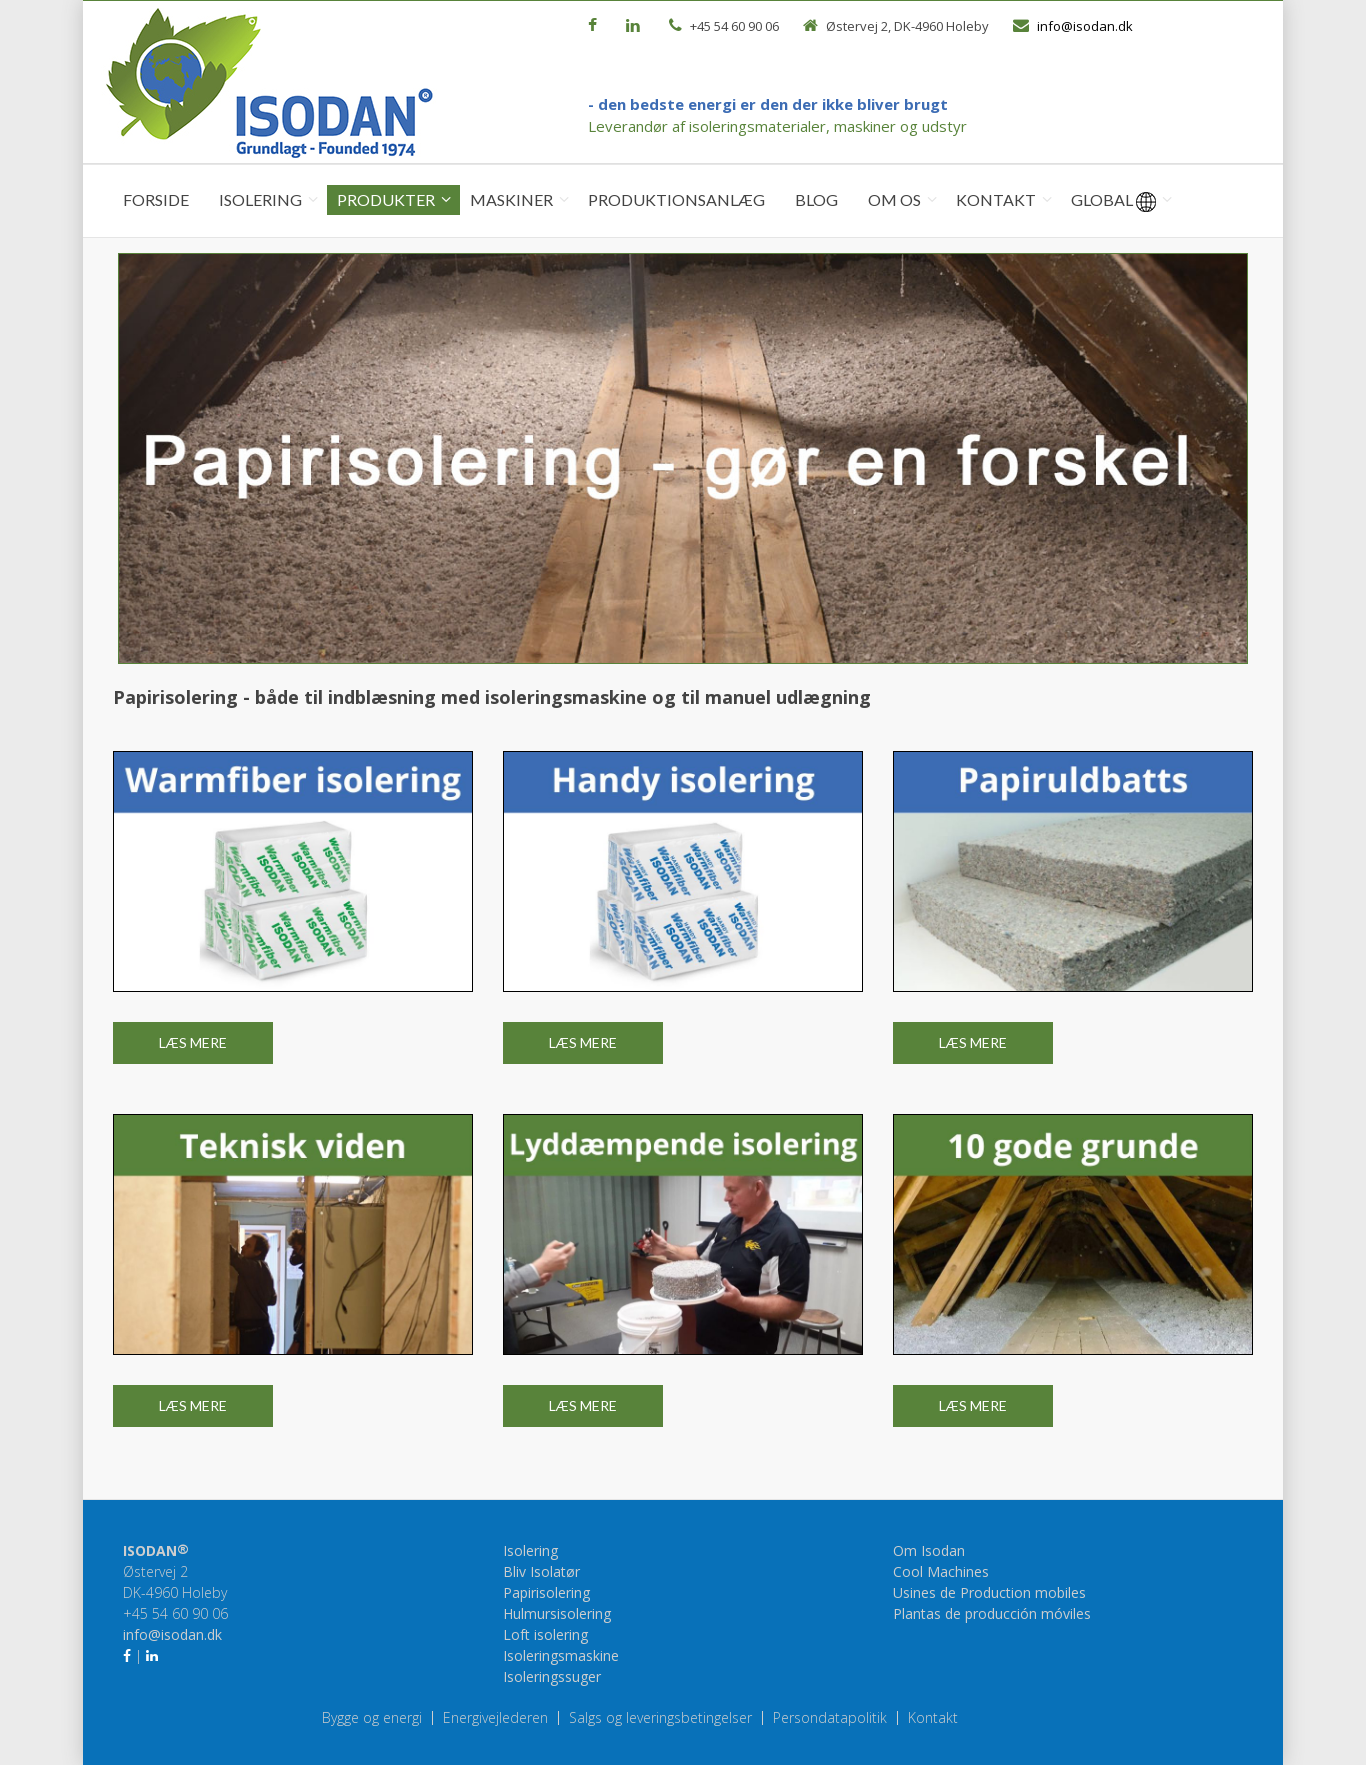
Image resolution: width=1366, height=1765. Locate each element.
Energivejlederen (495, 1718)
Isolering (260, 199)
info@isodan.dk (1085, 26)
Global (1113, 201)
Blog (816, 199)
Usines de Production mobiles (989, 1592)
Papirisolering (546, 1592)
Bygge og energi (372, 1718)
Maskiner (511, 199)
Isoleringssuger (552, 1676)
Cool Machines (941, 1571)
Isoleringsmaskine (561, 1655)
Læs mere (193, 1042)
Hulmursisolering (557, 1613)
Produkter (386, 199)
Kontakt (996, 199)
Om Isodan (929, 1550)
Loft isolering (545, 1634)
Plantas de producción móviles (992, 1613)
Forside (156, 199)
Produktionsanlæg (676, 199)
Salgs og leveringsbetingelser (660, 1718)
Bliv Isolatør (541, 1571)
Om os (894, 199)
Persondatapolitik (830, 1718)
